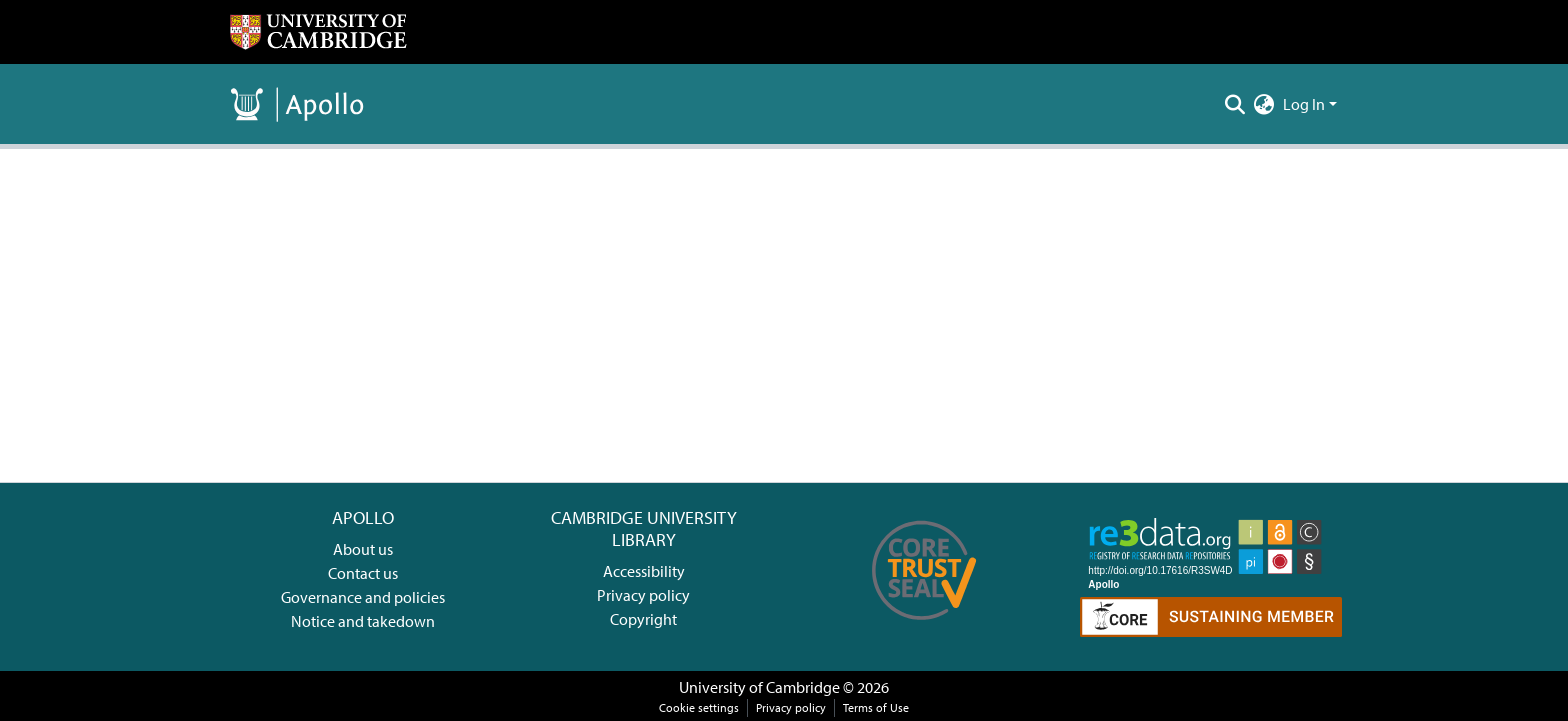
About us (363, 549)
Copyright (643, 619)
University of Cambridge (759, 687)
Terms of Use (876, 707)
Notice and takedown (363, 621)
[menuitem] (1264, 104)
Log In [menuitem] (1304, 104)
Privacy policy (643, 595)
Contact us (363, 573)
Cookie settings (699, 707)
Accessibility (644, 571)
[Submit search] (1235, 104)
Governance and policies (363, 597)
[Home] (318, 32)
